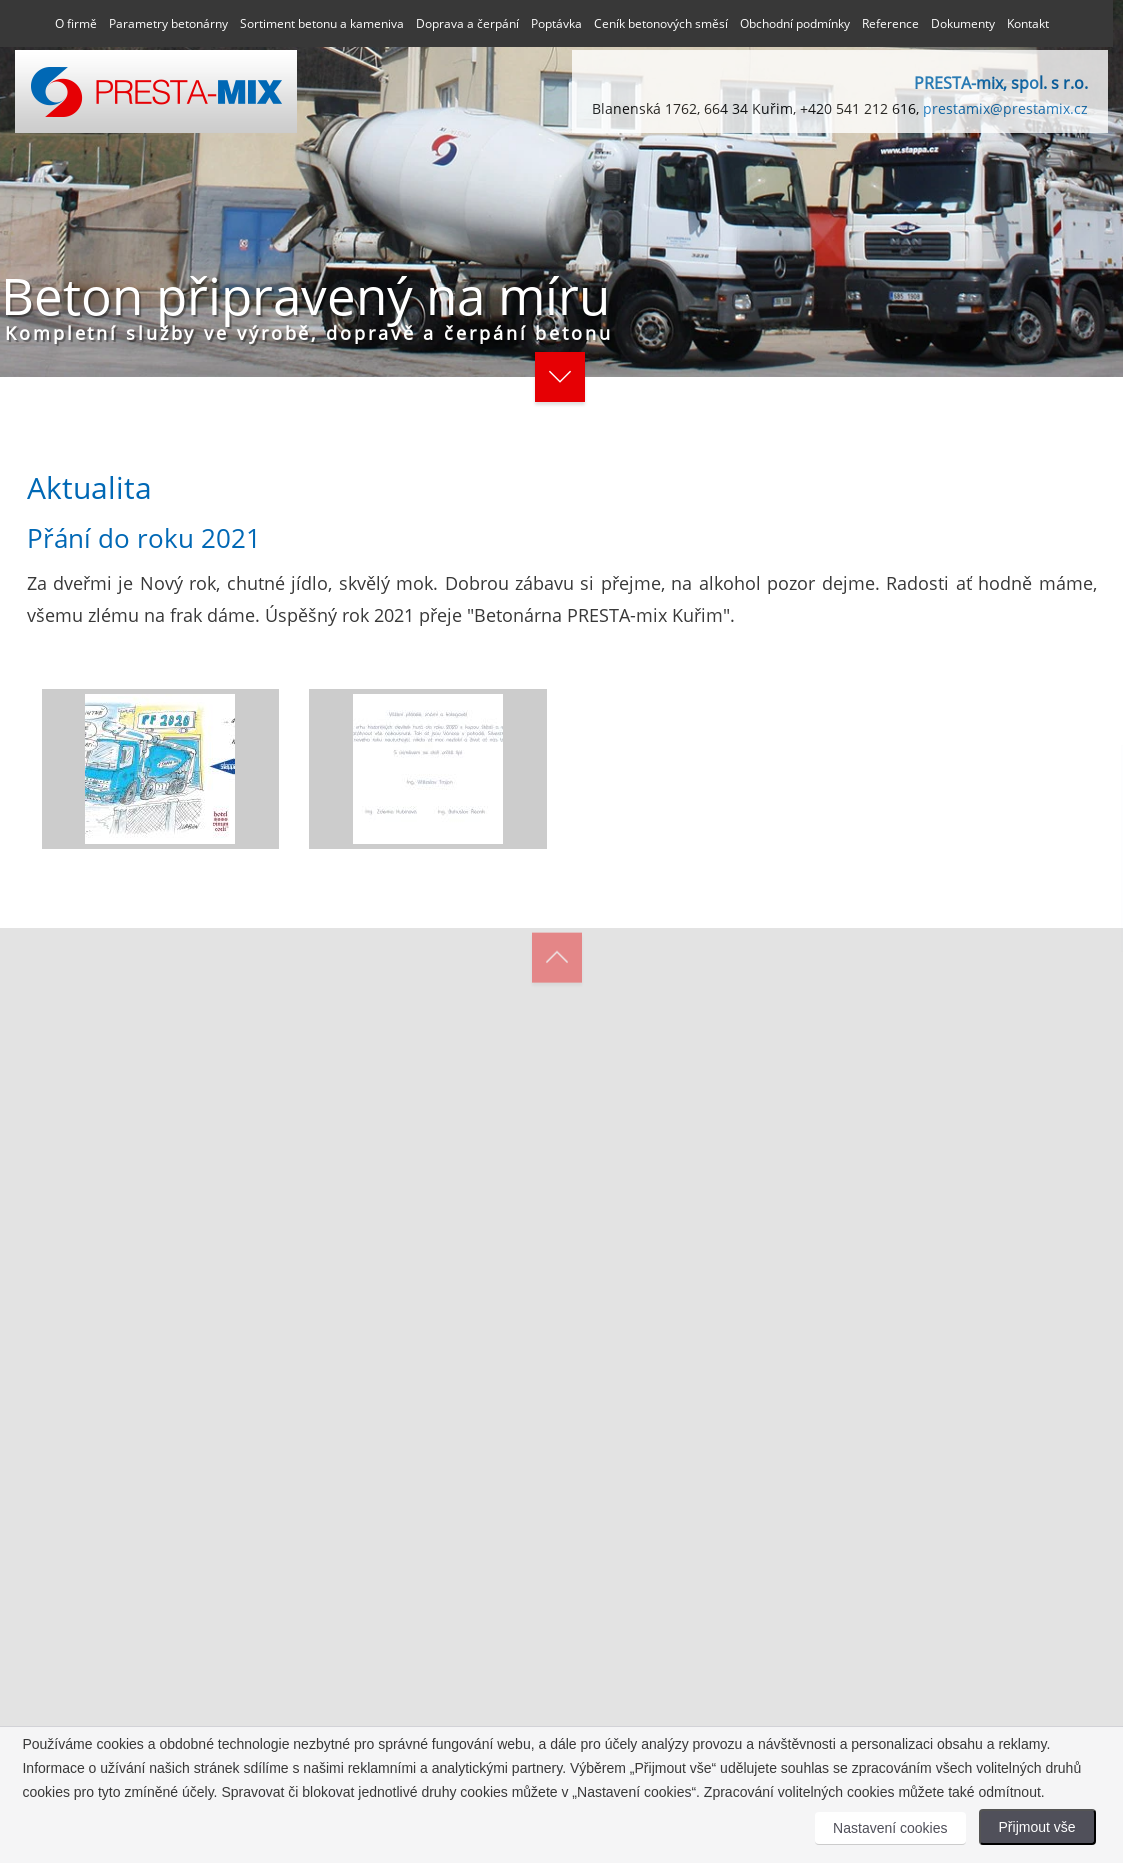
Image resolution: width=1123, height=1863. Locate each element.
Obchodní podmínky (795, 23)
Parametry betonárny (168, 23)
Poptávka (556, 23)
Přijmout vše (1037, 1827)
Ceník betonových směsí (661, 23)
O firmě (76, 23)
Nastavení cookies (890, 1828)
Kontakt (1028, 23)
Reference (890, 23)
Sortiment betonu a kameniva (322, 23)
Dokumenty (963, 23)
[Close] (928, 758)
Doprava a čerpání (467, 23)
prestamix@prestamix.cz (1005, 108)
